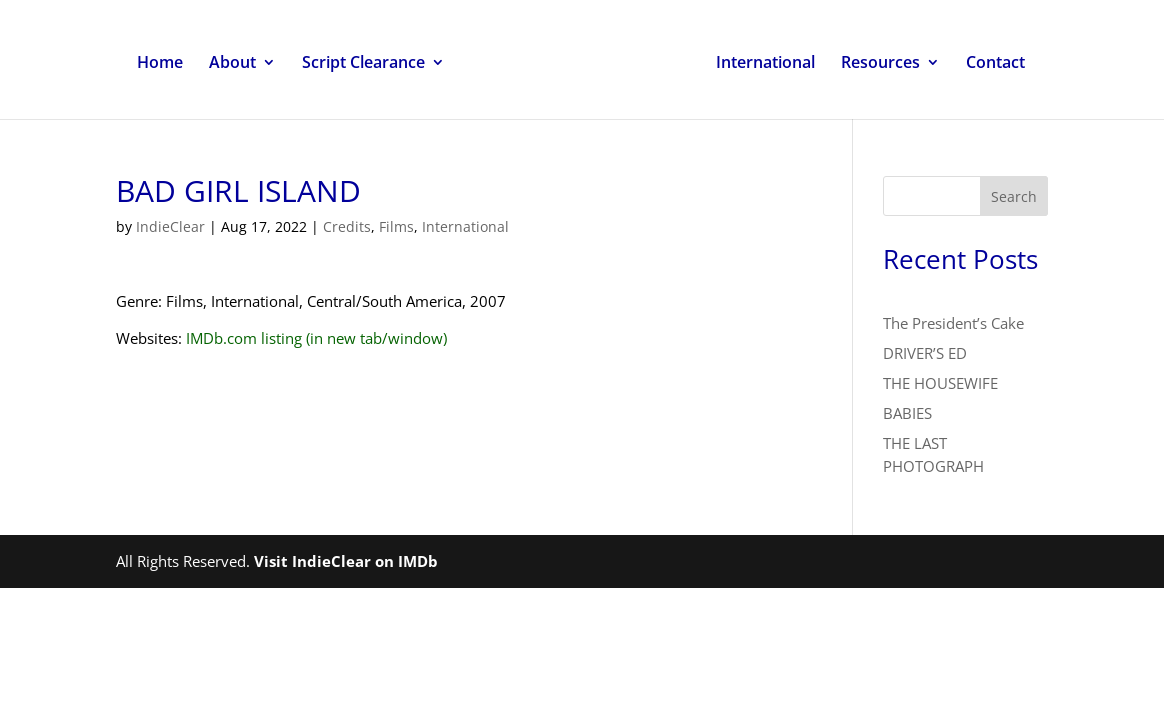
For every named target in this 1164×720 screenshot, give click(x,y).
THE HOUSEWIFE (940, 383)
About (232, 64)
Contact (995, 64)
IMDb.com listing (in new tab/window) (316, 338)
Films (396, 226)
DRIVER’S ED (925, 353)
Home (160, 64)
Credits (347, 226)
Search (1014, 196)
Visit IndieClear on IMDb (346, 561)
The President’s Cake (953, 323)
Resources (880, 64)
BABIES (907, 413)
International (765, 64)
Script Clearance (363, 64)
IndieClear (170, 226)
